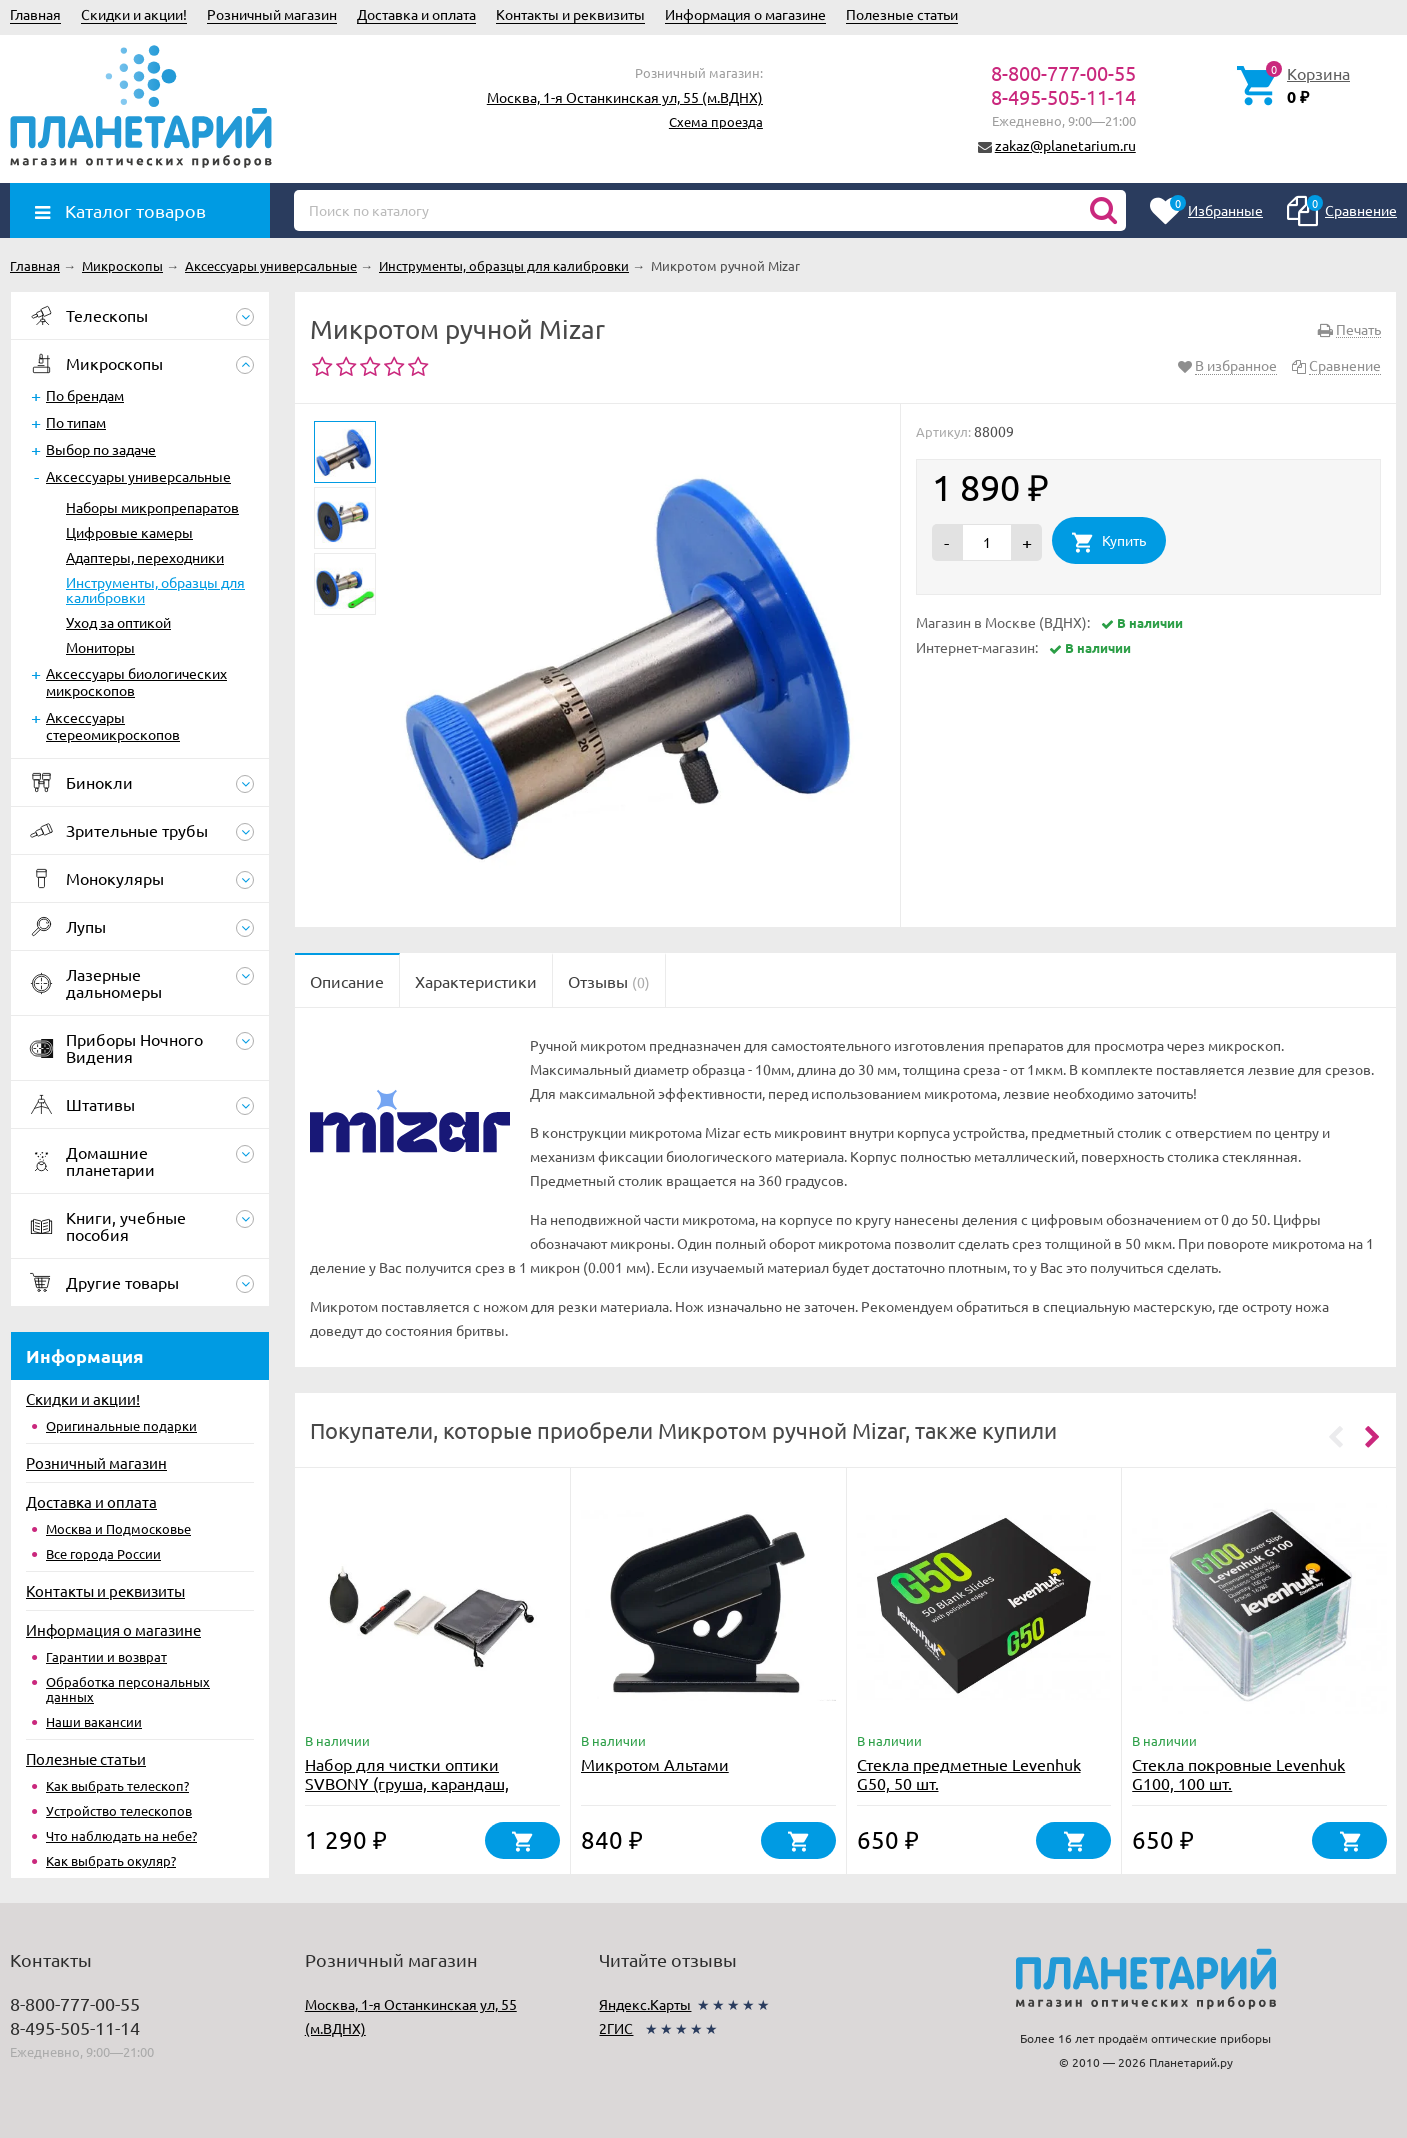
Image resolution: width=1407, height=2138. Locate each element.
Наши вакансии (94, 1721)
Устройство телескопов (119, 1810)
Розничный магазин (272, 14)
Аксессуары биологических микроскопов (136, 681)
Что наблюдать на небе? (121, 1835)
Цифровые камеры (129, 532)
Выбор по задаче (101, 449)
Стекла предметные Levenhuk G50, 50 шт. (969, 1773)
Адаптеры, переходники (145, 557)
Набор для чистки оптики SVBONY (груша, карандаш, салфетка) (407, 1783)
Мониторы (100, 647)
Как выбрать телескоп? (117, 1785)
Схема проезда (716, 121)
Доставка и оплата (416, 14)
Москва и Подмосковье (118, 1528)
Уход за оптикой (118, 622)
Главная (35, 14)
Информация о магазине (745, 14)
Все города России (103, 1553)
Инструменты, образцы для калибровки (155, 589)
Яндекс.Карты (645, 2004)
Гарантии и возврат (106, 1656)
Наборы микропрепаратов (152, 507)
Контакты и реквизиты (570, 14)
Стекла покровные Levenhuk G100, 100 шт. (1238, 1773)
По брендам (85, 395)
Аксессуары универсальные (138, 476)
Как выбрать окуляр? (111, 1860)
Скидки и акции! (134, 14)
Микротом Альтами (655, 1764)
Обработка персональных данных (128, 1689)
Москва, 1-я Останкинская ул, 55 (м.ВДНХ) (625, 97)
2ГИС (616, 2028)
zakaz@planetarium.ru (1065, 145)
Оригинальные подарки (121, 1425)
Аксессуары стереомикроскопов (113, 725)
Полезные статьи (902, 14)
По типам (76, 422)
